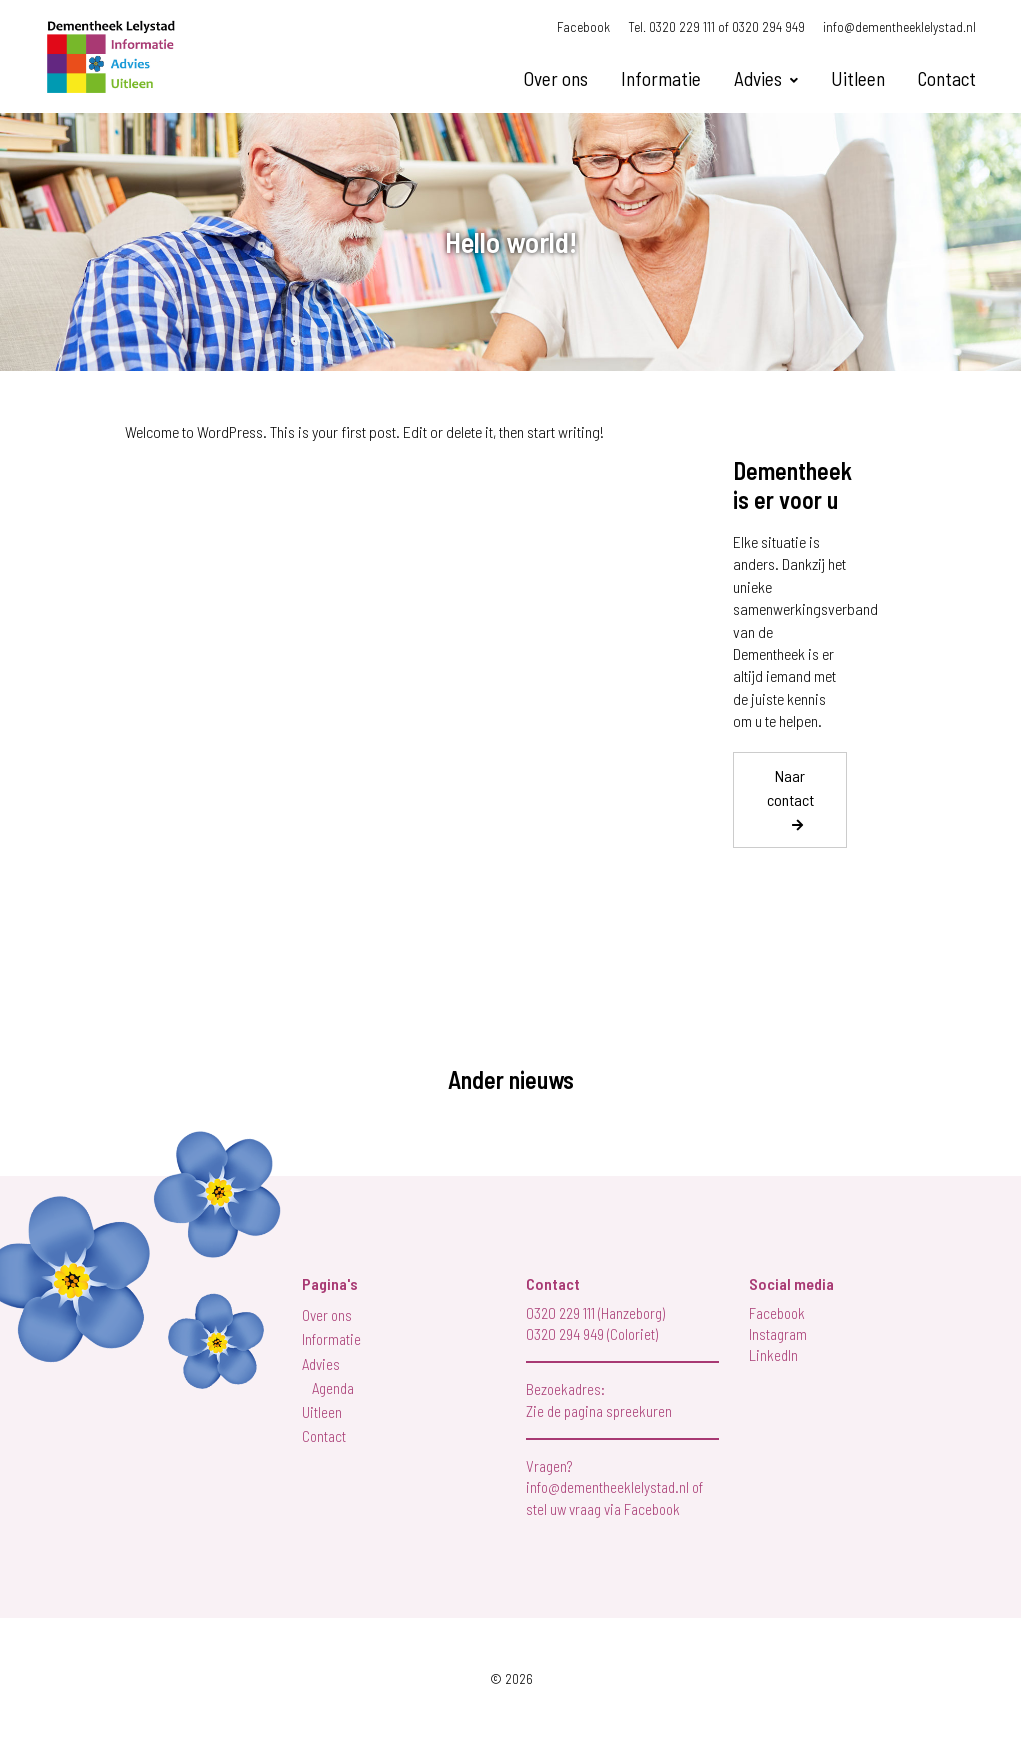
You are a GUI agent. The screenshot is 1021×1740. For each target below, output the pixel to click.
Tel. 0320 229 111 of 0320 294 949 (716, 26)
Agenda (333, 1388)
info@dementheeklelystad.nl (899, 26)
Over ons (556, 78)
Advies (758, 78)
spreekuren (639, 1411)
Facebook (583, 26)
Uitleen (858, 78)
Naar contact (790, 787)
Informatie (661, 78)
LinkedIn (773, 1355)
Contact (947, 78)
